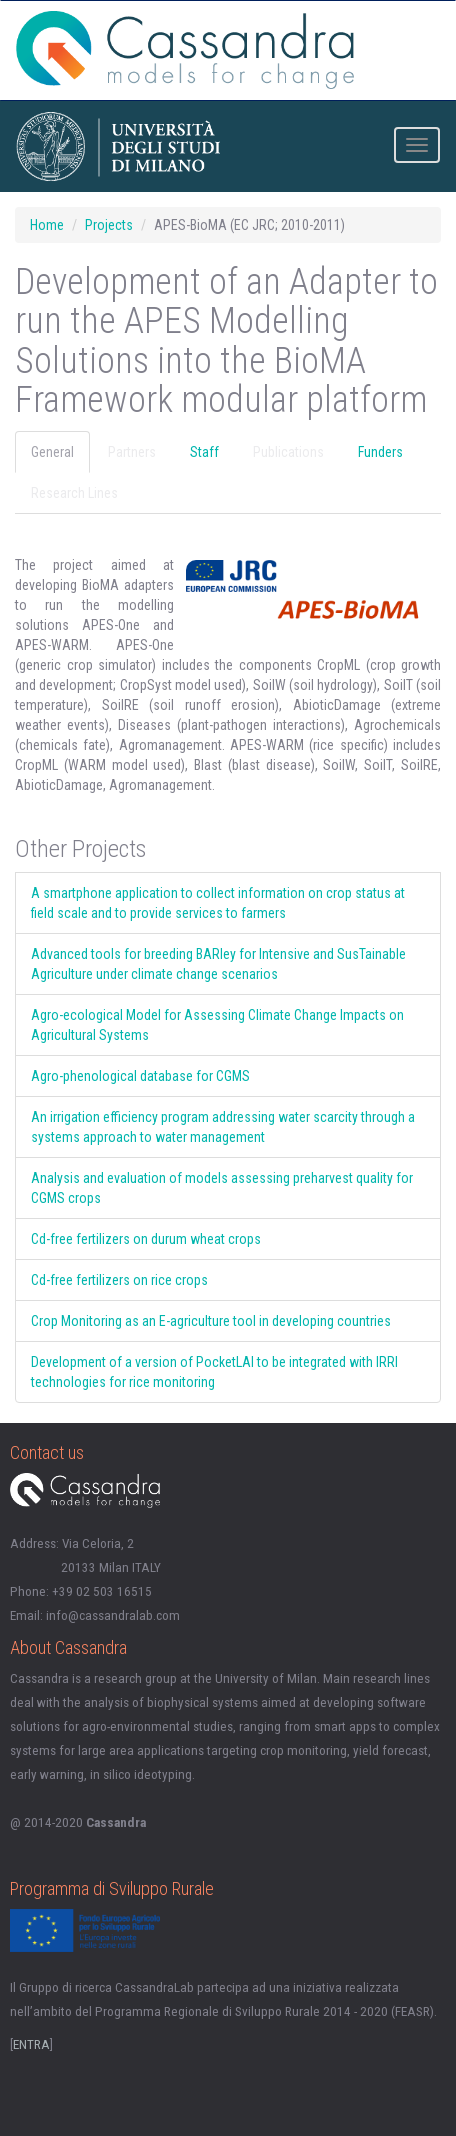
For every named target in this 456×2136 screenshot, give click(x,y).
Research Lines (74, 493)
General (52, 452)
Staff (204, 452)
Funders (380, 452)
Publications (288, 452)
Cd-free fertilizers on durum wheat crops (146, 1239)
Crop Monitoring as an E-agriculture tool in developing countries (211, 1321)
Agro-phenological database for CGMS (140, 1076)
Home (47, 225)
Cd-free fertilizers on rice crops (119, 1280)
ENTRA (31, 2044)
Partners (132, 452)
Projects (109, 225)
